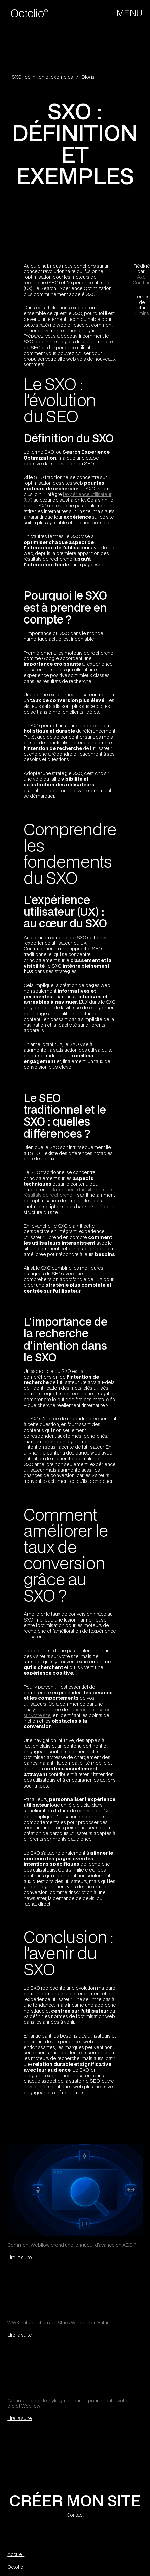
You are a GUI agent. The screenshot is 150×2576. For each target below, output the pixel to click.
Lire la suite (19, 2257)
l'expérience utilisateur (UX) (67, 497)
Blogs (88, 77)
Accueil (15, 2554)
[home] (32, 13)
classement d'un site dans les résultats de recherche (69, 1192)
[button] (130, 13)
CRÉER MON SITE (75, 2500)
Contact (75, 2515)
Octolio (15, 2567)
